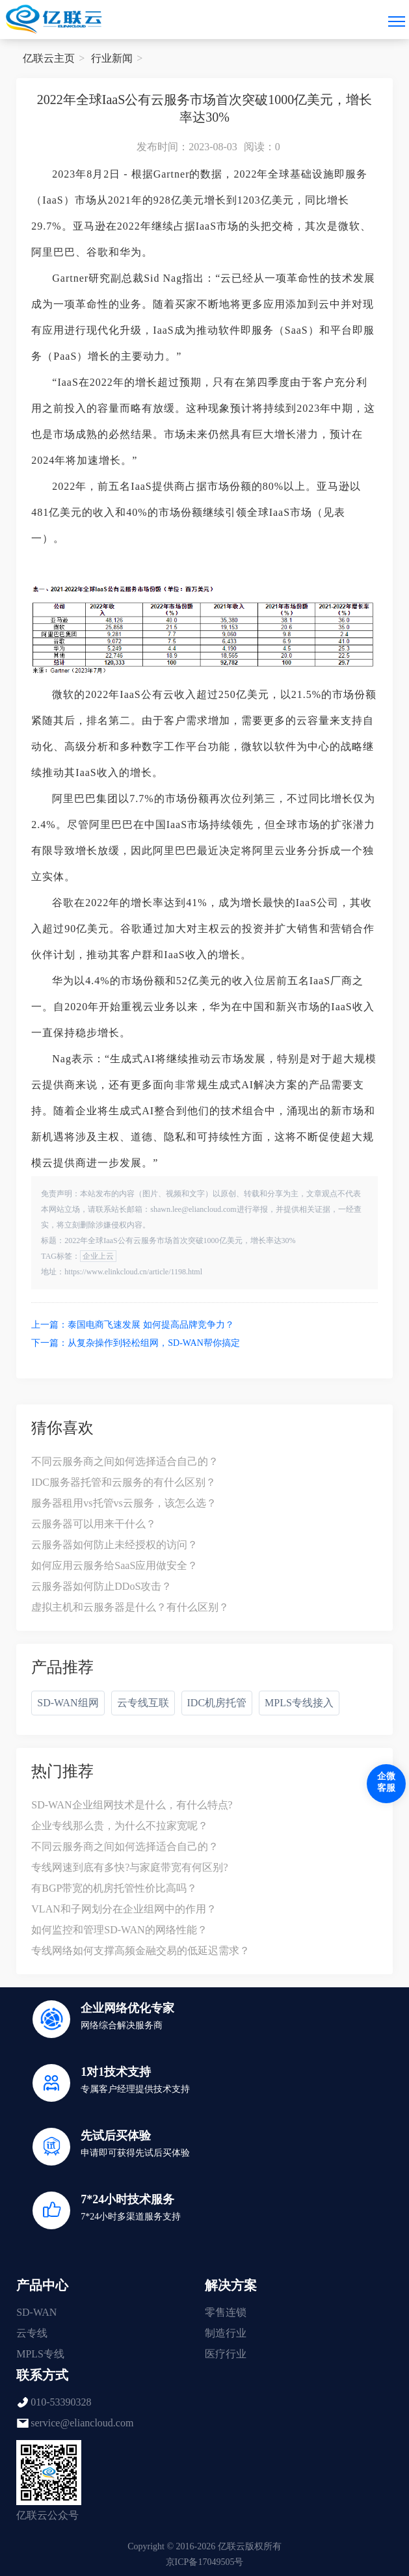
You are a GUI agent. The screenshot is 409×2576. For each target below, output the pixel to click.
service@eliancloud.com (82, 2422)
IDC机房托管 (217, 1702)
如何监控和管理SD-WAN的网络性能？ (119, 1929)
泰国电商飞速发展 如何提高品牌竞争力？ (151, 1325)
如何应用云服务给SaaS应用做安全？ (114, 1565)
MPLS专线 (40, 2353)
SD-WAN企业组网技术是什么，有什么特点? (131, 1804)
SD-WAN (36, 2312)
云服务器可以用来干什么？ (93, 1523)
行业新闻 (112, 58)
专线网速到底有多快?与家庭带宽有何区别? (129, 1867)
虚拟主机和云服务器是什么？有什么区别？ (130, 1607)
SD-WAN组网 (67, 1702)
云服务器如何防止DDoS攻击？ (101, 1586)
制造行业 (225, 2333)
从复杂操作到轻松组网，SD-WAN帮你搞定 (153, 1343)
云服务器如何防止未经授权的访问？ (114, 1544)
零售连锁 (225, 2312)
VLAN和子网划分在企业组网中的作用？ (123, 1908)
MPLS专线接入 (299, 1702)
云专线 (31, 2333)
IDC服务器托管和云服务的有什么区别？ (123, 1482)
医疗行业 (225, 2353)
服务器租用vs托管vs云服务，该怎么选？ (123, 1503)
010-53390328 (61, 2402)
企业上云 (98, 1256)
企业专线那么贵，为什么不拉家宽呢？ (119, 1825)
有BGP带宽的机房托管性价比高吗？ (114, 1888)
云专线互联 (143, 1702)
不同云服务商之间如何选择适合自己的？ (124, 1461)
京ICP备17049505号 (205, 2562)
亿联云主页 (49, 58)
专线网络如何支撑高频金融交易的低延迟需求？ (140, 1950)
